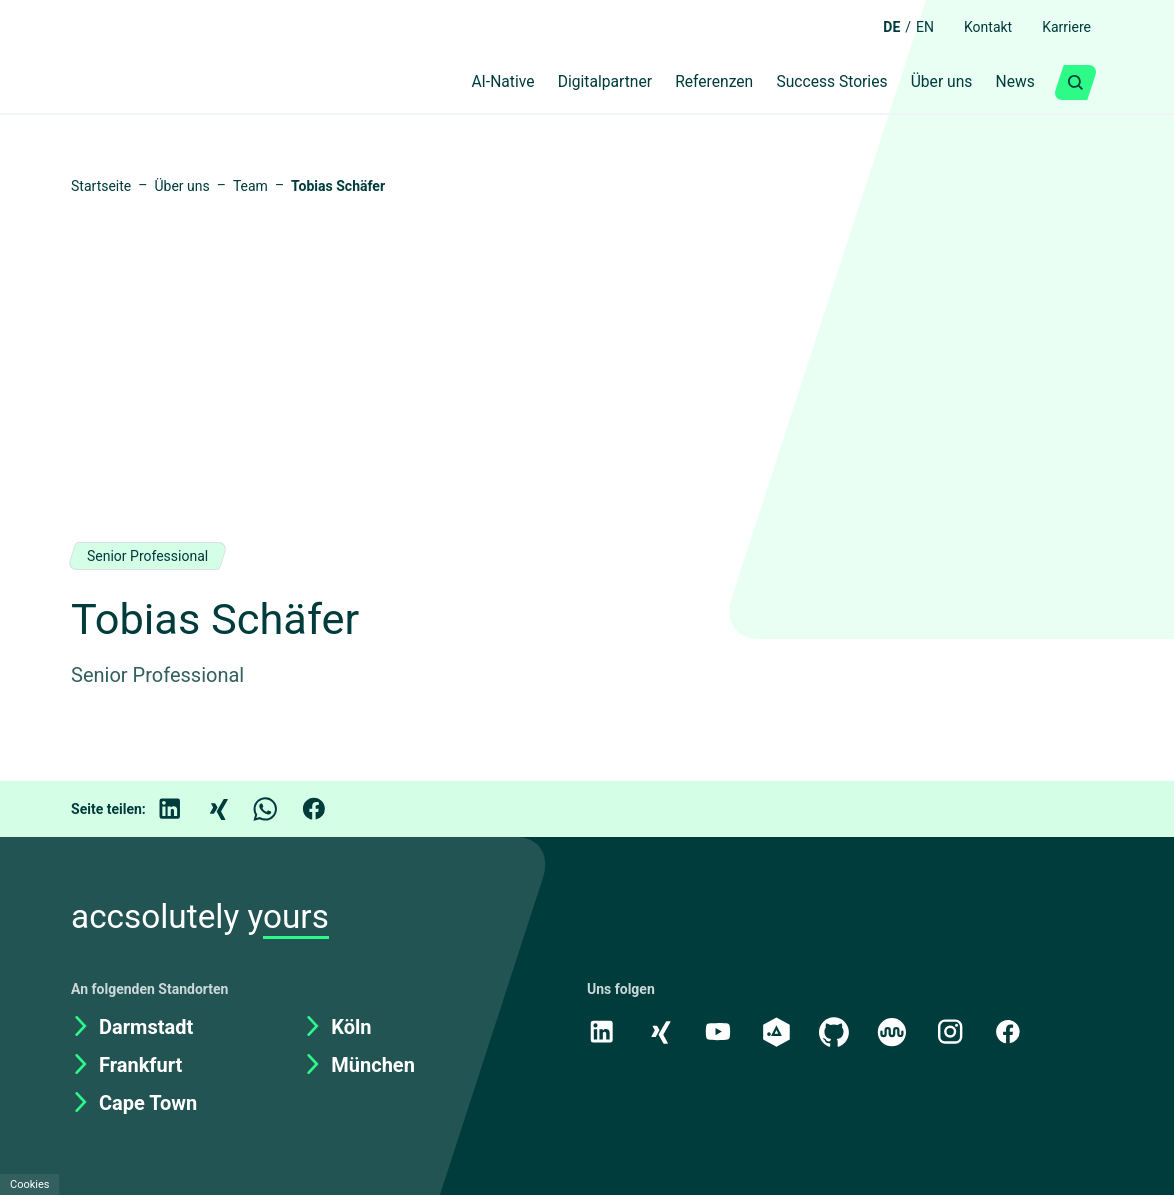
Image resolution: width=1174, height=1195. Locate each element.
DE (875, 27)
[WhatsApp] (280, 809)
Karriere (1063, 27)
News (1013, 82)
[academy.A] (779, 1031)
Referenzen (687, 82)
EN (911, 27)
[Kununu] (897, 1031)
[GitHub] (838, 1031)
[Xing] (232, 809)
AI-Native (451, 82)
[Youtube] (720, 1031)
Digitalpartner (565, 82)
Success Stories (814, 82)
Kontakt (978, 27)
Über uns (933, 82)
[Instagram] (956, 1031)
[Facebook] (328, 809)
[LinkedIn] (184, 809)
